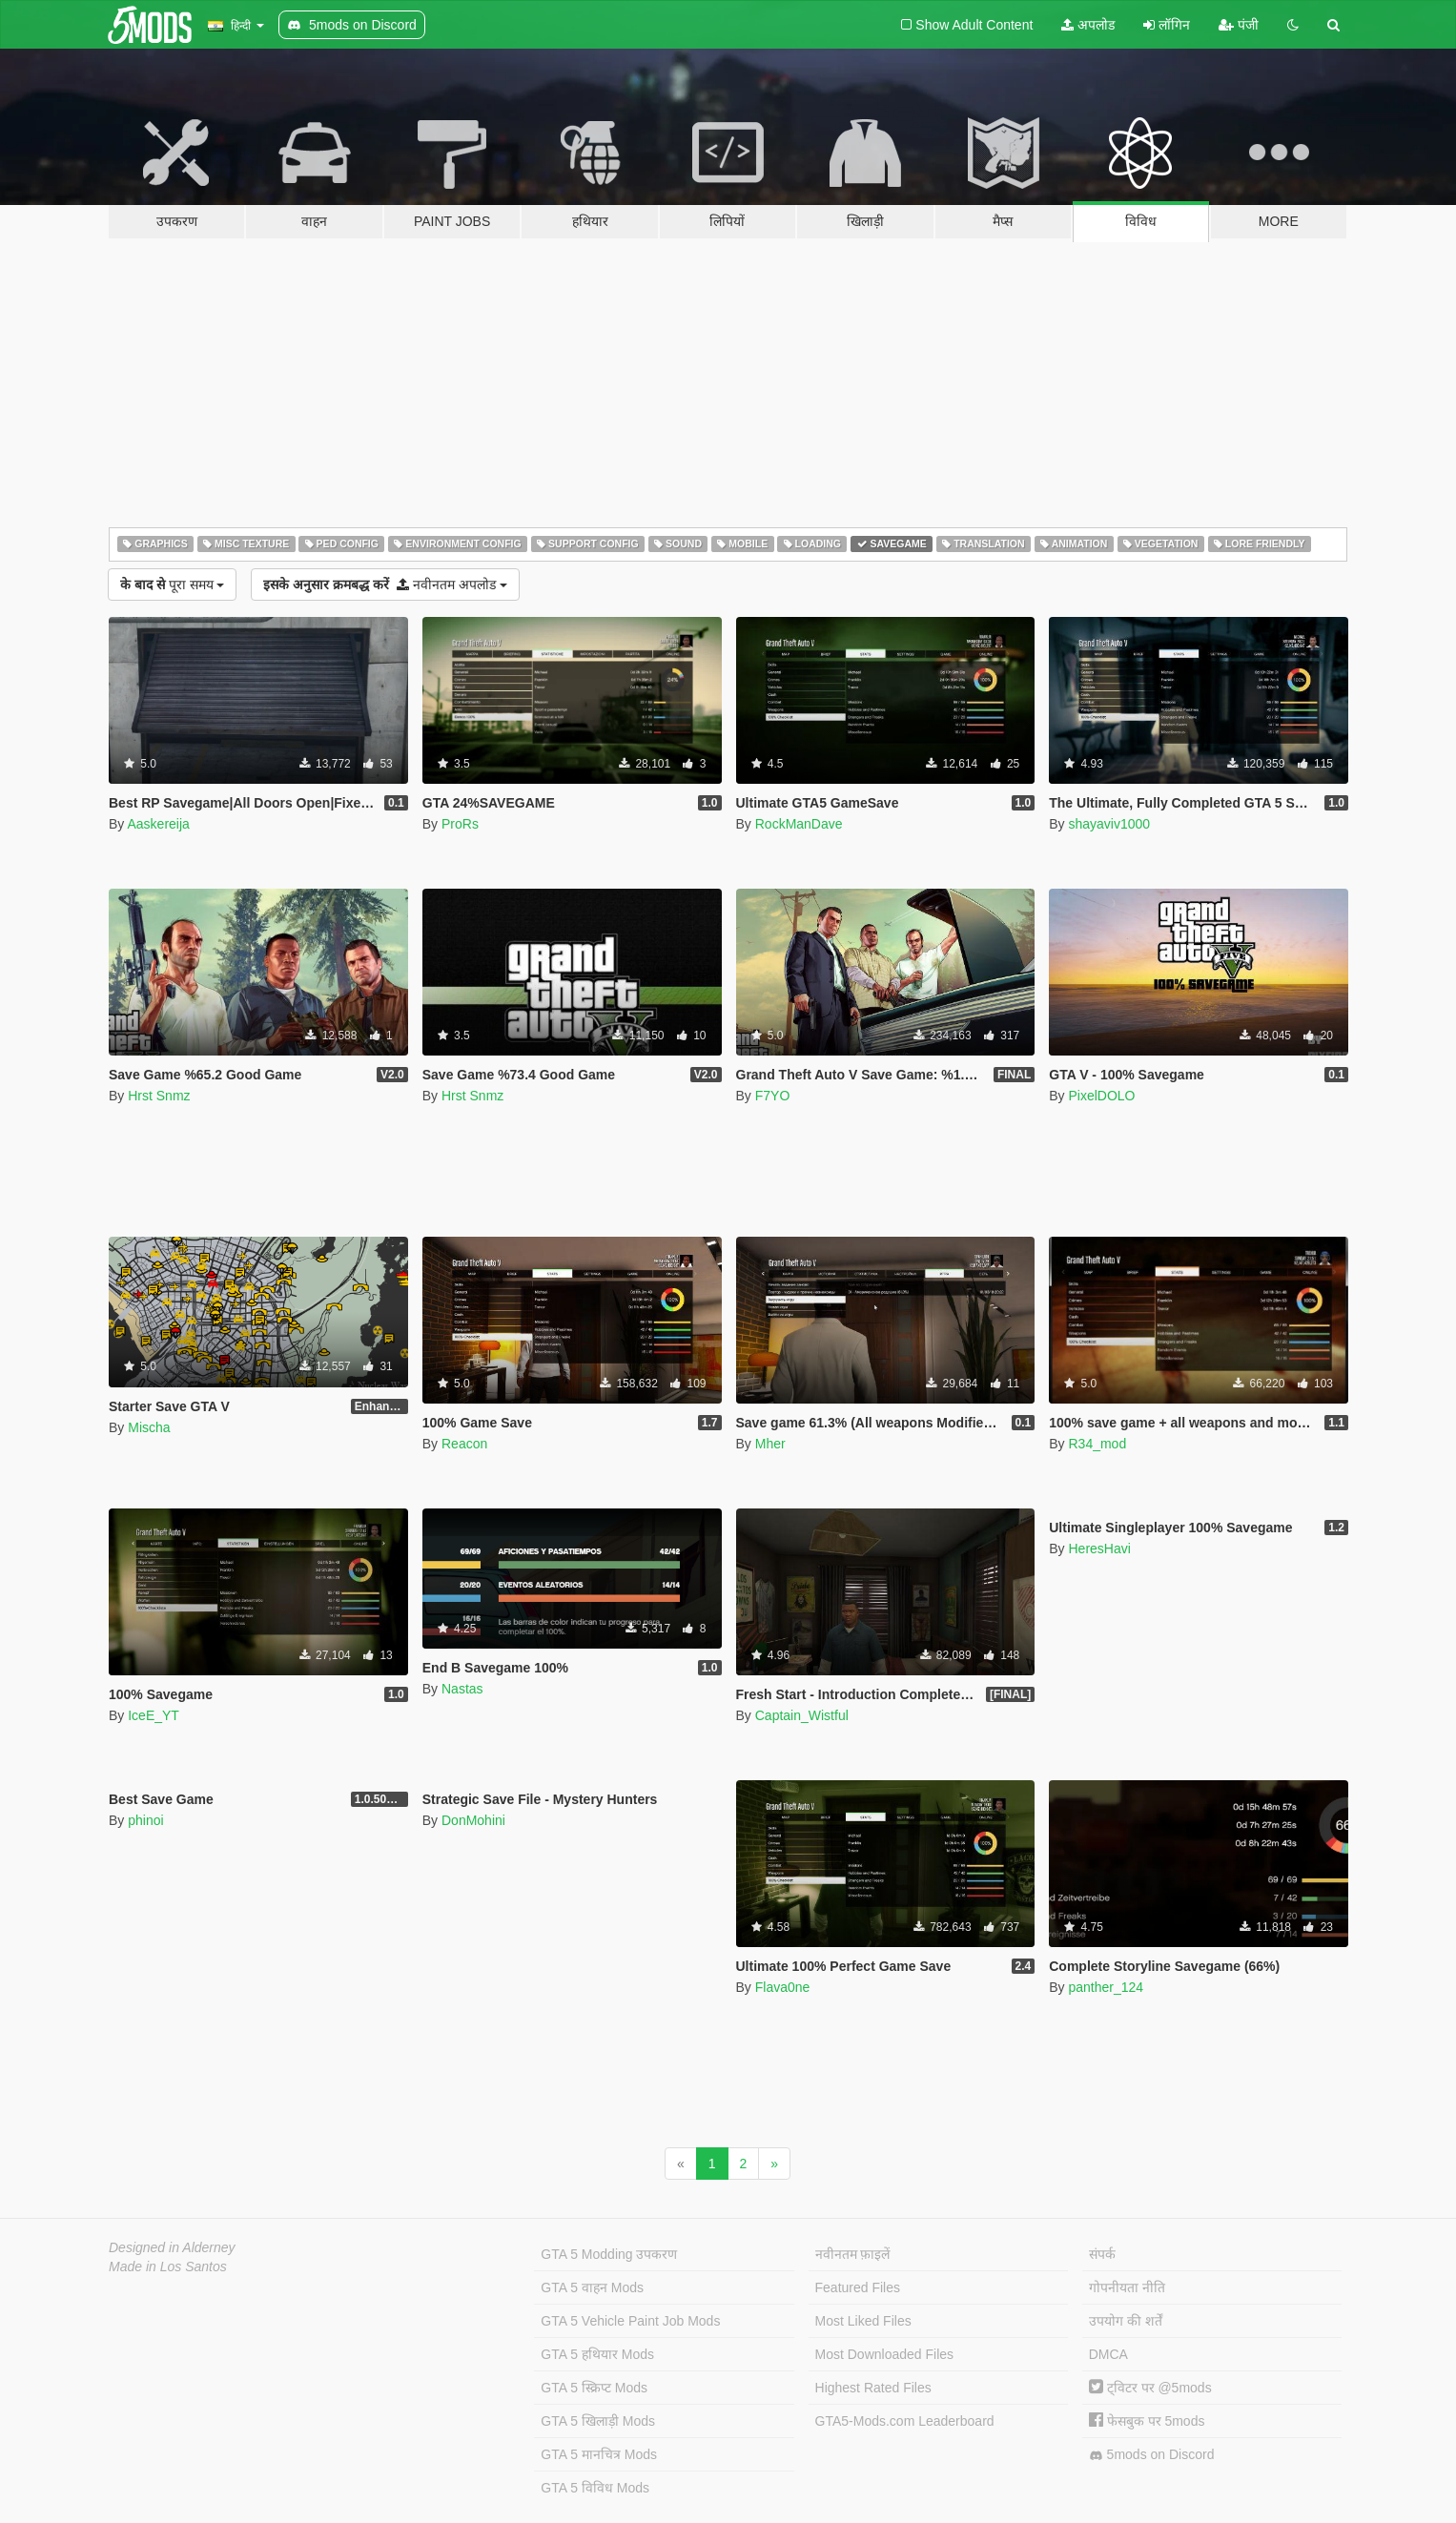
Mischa (149, 1427)
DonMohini (473, 1820)
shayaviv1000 (1109, 823)
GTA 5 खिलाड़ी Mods (598, 2421)
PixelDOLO (1101, 1095)
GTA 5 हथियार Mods (597, 2354)
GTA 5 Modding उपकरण (609, 2254)
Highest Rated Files (873, 2387)
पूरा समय (172, 584)
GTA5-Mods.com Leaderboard (905, 2421)
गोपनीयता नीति (1127, 2287)
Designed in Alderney (172, 2247)
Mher (770, 1443)
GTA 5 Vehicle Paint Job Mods (630, 2320)
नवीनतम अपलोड (384, 584)
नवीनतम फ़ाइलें (853, 2254)
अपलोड (1088, 24)
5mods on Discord (1152, 2455)
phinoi (145, 1820)
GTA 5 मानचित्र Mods (599, 2454)
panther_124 (1105, 1987)
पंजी (1239, 24)
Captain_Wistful (802, 1715)
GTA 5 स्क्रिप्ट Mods (594, 2387)
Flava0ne (782, 1987)
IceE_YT (153, 1715)
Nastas (462, 1688)
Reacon (464, 1443)
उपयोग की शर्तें (1125, 2320)
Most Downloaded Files (884, 2354)
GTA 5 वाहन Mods (592, 2287)
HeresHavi (1099, 1548)
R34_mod (1097, 1443)
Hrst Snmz (159, 1095)
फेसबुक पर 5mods (1147, 2421)
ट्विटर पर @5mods (1150, 2387)
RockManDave (799, 823)
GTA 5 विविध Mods (595, 2487)
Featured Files (857, 2287)
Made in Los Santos (168, 2266)
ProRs (460, 823)
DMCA (1108, 2354)
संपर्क (1102, 2254)
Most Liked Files (863, 2320)
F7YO (772, 1095)
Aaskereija (158, 823)
